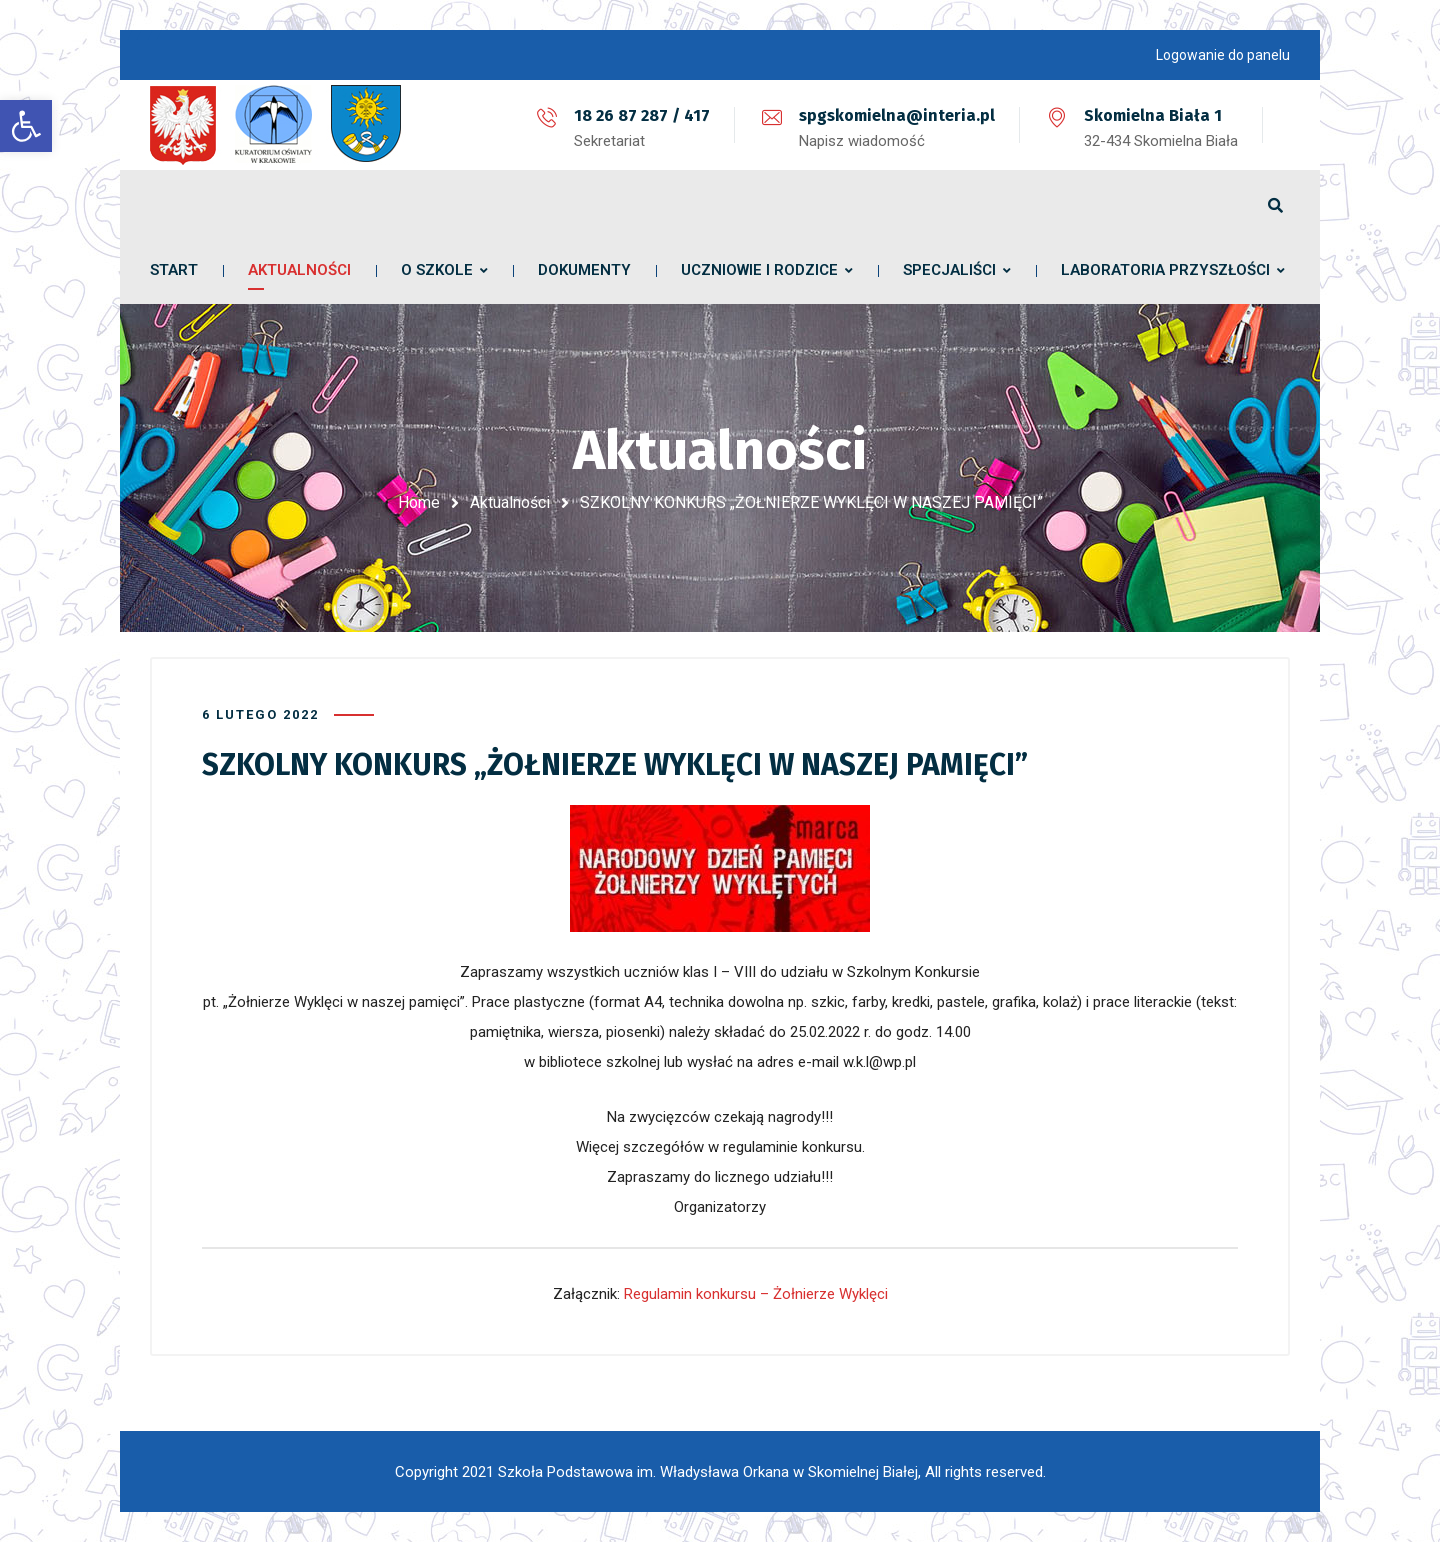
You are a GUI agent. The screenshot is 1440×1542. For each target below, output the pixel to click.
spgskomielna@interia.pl (897, 115)
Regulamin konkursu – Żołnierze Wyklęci (756, 1294)
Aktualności (510, 502)
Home (419, 502)
